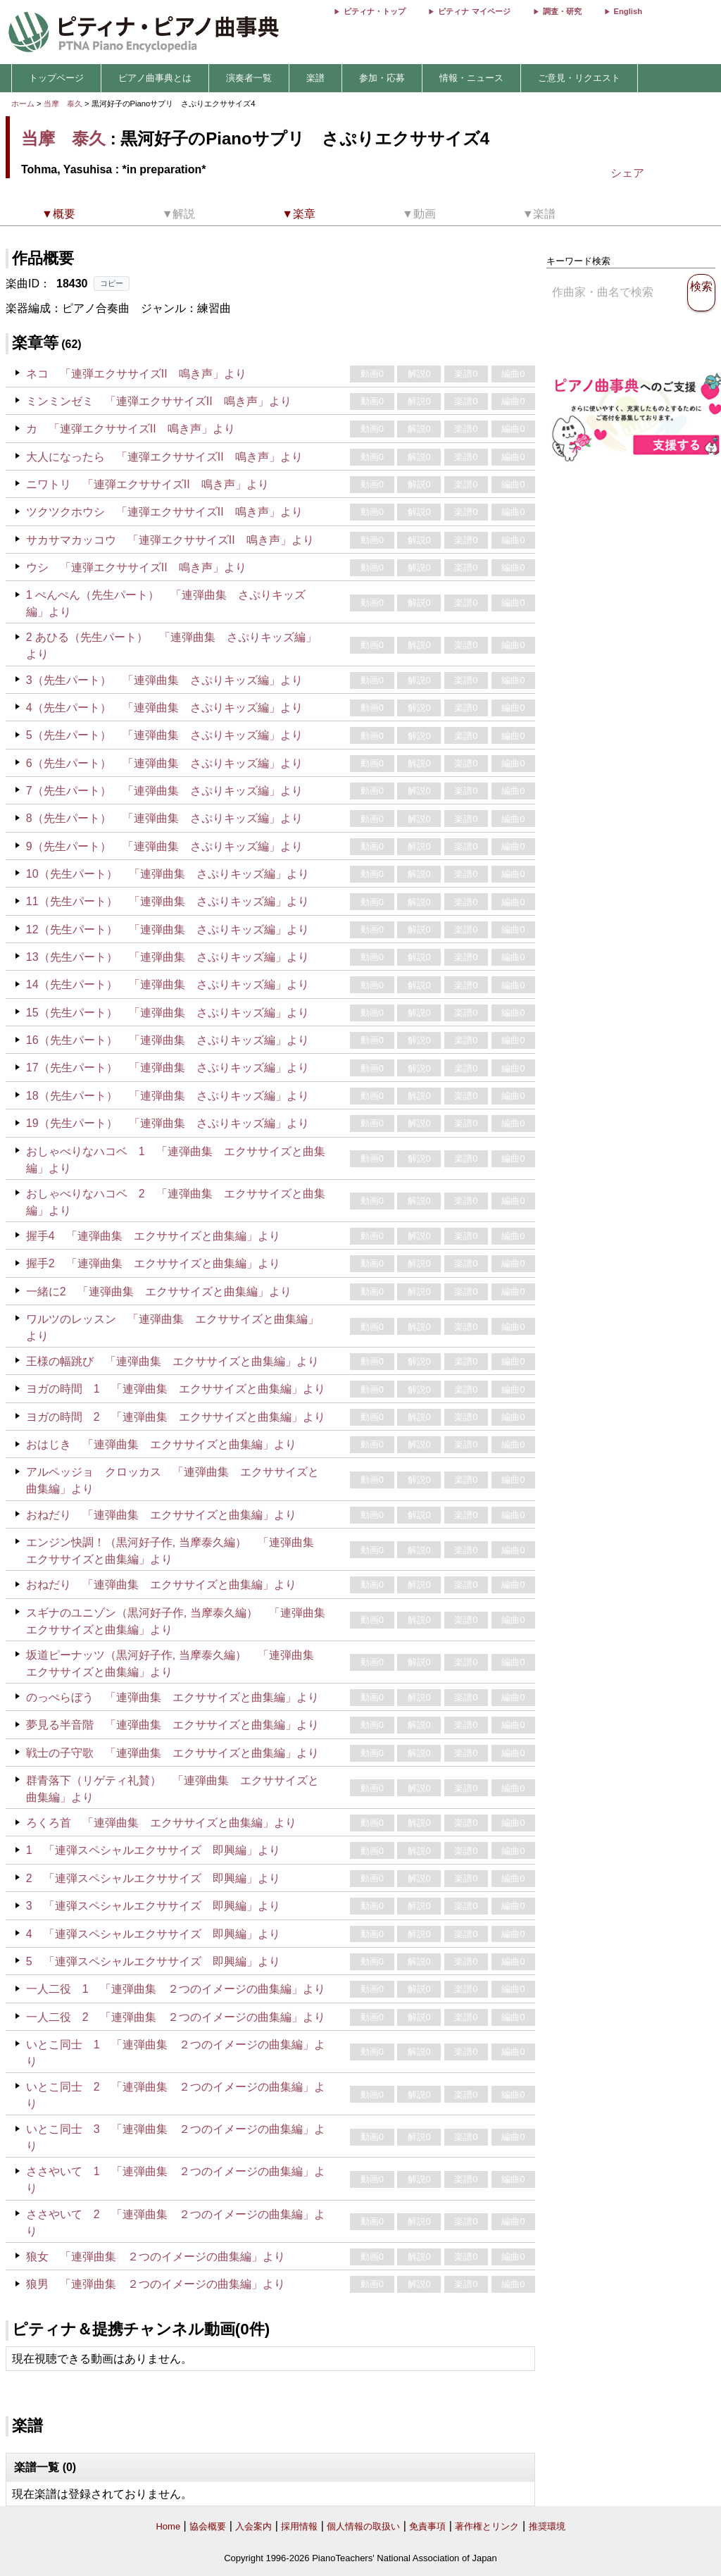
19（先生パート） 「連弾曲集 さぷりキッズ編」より (167, 1123)
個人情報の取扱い (363, 2526)
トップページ (56, 78)
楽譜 (315, 78)
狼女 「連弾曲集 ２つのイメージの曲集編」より (155, 2257)
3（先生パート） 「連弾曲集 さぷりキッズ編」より (164, 680)
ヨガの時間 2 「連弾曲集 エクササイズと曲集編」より (175, 1417)
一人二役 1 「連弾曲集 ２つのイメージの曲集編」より (175, 1989)
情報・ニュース (471, 78)
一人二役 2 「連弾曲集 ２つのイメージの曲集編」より (175, 2017)
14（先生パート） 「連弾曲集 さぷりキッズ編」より (167, 984)
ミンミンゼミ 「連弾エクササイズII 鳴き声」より (158, 401)
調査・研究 (562, 11)
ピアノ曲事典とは (155, 78)
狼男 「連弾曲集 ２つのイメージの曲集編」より (155, 2284)
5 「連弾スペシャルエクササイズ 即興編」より (153, 1961)
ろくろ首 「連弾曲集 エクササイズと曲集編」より (161, 1823)
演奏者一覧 (249, 78)
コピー (111, 283)
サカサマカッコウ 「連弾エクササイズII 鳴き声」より (170, 540)
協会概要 (207, 2526)
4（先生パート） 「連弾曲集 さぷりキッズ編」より (164, 708)
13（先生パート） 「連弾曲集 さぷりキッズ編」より (167, 957)
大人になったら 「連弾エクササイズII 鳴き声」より (164, 457)
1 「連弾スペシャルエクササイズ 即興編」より (153, 1850)
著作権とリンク (487, 2526)
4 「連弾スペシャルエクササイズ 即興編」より (153, 1934)
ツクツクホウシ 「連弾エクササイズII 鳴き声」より (164, 512)
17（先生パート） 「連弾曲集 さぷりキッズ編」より (167, 1068)
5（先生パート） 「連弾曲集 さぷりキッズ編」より (164, 735)
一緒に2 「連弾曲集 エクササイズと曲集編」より (158, 1292)
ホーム (23, 103)
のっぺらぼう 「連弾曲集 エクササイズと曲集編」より (172, 1697)
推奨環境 (547, 2526)
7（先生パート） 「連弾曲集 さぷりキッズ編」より (164, 791)
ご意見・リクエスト (579, 78)
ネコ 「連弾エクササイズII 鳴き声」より (136, 374)
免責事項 (427, 2526)
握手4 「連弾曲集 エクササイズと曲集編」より (153, 1236)
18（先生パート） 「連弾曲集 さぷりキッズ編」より (167, 1096)
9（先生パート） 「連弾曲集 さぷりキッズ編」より (164, 846)
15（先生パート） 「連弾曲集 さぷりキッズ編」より (167, 1013)
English (628, 11)
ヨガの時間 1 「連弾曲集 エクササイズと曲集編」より (175, 1389)
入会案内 (253, 2526)
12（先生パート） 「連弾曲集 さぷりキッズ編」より (167, 929)
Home (168, 2526)
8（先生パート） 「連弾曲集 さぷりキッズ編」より (164, 818)
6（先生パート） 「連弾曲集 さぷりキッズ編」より (164, 763)
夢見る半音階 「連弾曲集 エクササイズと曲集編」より (172, 1725)
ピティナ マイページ (474, 11)
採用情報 (299, 2526)
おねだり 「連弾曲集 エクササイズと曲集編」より (161, 1515)
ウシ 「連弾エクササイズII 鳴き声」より (136, 567)
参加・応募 (382, 78)
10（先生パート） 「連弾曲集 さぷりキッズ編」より (167, 874)
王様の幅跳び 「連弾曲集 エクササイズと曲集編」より (172, 1361)
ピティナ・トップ (375, 11)
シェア (627, 173)
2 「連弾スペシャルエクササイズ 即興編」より (153, 1878)
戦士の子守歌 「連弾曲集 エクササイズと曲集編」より (172, 1753)
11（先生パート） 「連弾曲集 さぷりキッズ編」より (167, 901)
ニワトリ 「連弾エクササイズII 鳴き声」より (147, 484)
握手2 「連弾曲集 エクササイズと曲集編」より (153, 1263)
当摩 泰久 (63, 103)
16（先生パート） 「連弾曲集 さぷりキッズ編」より (167, 1040)
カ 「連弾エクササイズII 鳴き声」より (130, 429)
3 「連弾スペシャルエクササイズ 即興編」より (153, 1906)
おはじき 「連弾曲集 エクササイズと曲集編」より (161, 1444)
